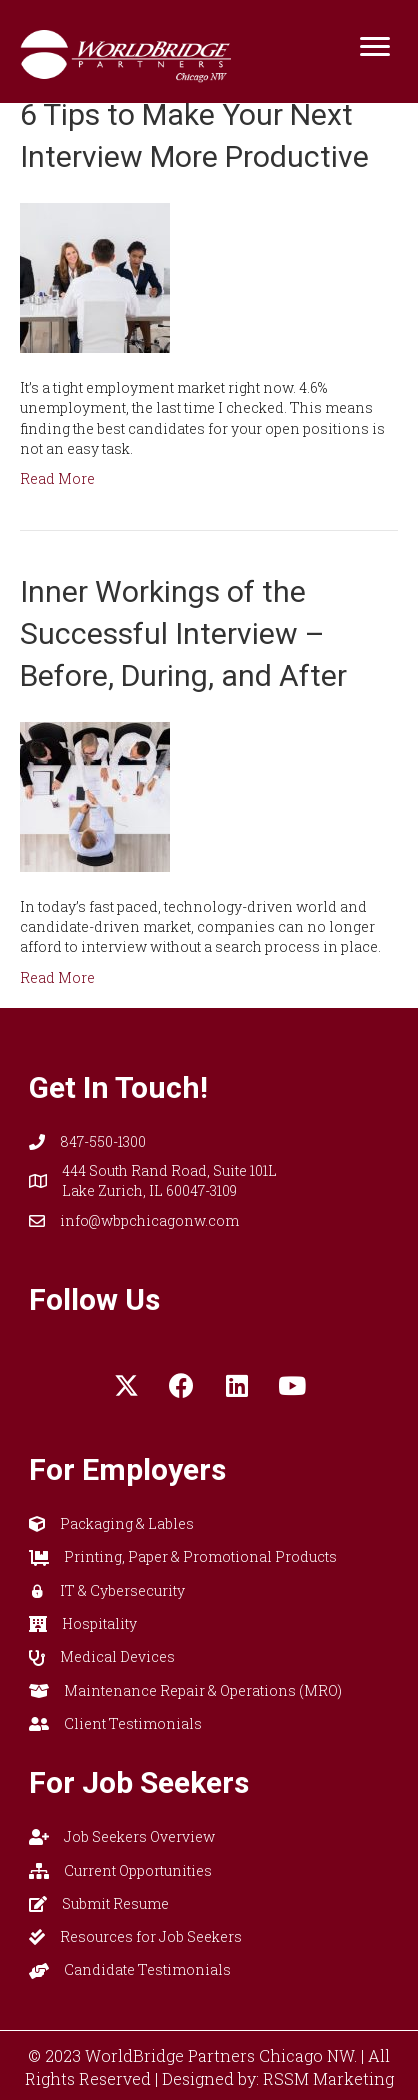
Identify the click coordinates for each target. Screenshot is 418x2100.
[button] (127, 1385)
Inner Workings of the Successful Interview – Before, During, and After (183, 633)
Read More (57, 478)
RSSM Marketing (328, 2078)
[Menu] (375, 47)
